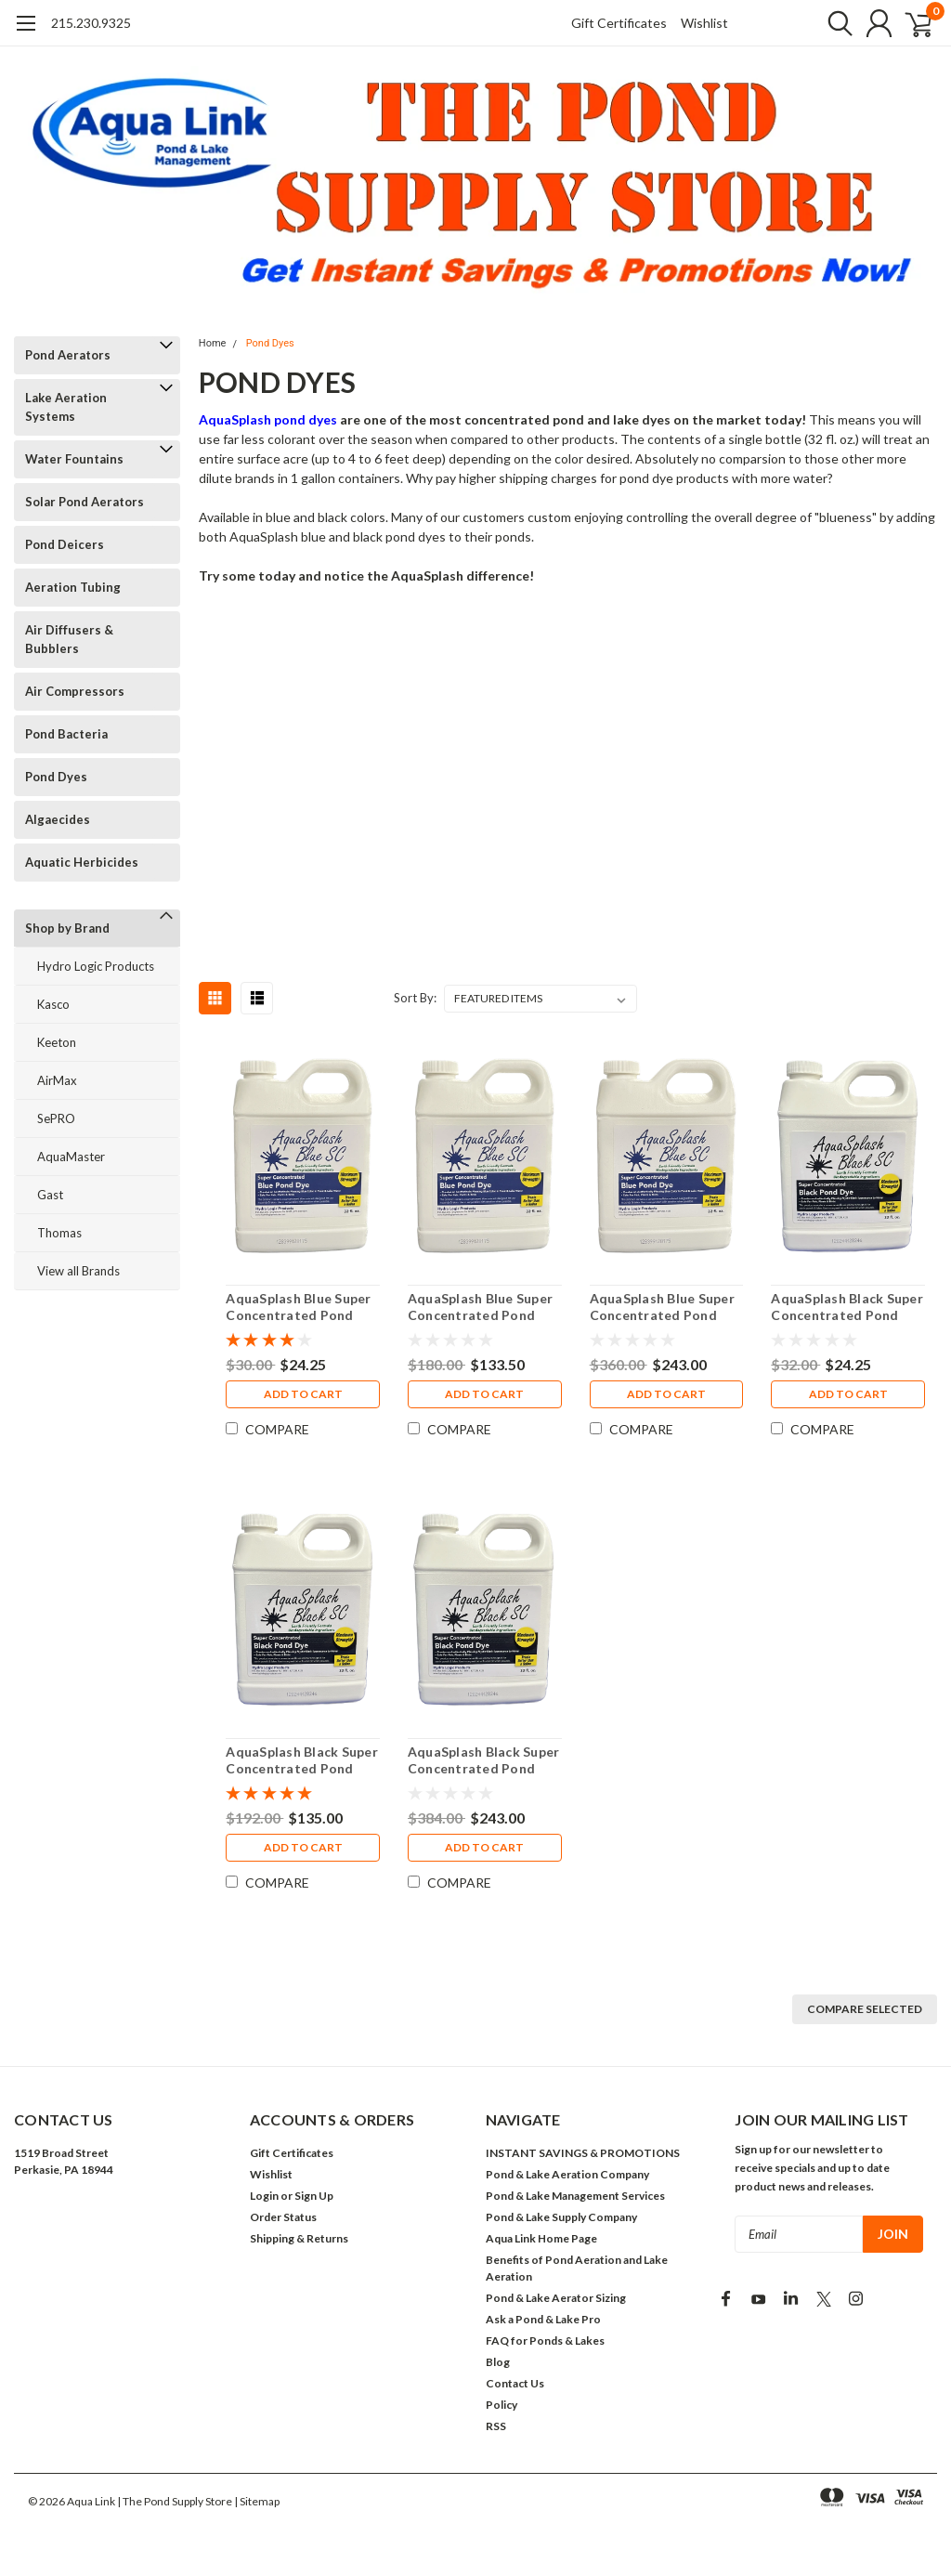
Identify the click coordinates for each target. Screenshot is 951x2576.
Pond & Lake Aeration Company (567, 2174)
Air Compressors (74, 691)
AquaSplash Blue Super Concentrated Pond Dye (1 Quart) (298, 1306)
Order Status (283, 2217)
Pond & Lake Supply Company (561, 2217)
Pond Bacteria (66, 733)
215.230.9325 (91, 23)
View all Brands (78, 1270)
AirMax (57, 1080)
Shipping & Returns (299, 2238)
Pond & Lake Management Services (575, 2196)
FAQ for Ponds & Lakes (545, 2340)
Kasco (53, 1004)
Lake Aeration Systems (66, 407)
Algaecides (57, 819)
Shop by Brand (67, 928)
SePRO (56, 1118)
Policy (501, 2405)
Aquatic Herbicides (81, 862)
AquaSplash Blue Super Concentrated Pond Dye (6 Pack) (480, 1306)
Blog (498, 2362)
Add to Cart (302, 1395)
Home (213, 343)
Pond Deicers (64, 544)
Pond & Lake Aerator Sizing (556, 2298)
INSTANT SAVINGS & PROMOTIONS (583, 2153)
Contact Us (515, 2383)
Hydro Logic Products (95, 966)
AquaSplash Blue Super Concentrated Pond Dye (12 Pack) (661, 1306)
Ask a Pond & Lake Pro (543, 2319)
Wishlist (704, 23)
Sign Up (313, 2196)
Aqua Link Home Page (541, 2238)
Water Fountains (74, 458)
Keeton (56, 1042)
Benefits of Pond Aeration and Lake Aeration (577, 2268)
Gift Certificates (619, 23)
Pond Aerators (68, 354)
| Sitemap (257, 2501)
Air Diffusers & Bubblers (69, 639)
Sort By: (415, 997)
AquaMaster (71, 1156)
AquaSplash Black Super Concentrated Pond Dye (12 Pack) (484, 1760)
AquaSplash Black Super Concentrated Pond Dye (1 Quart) (847, 1306)
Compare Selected (864, 2009)
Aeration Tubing (73, 587)
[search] (827, 23)
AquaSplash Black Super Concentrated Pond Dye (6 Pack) (302, 1760)
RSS (496, 2426)
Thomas (59, 1232)
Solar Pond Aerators (84, 501)
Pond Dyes (56, 776)
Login (264, 2196)
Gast (50, 1194)
